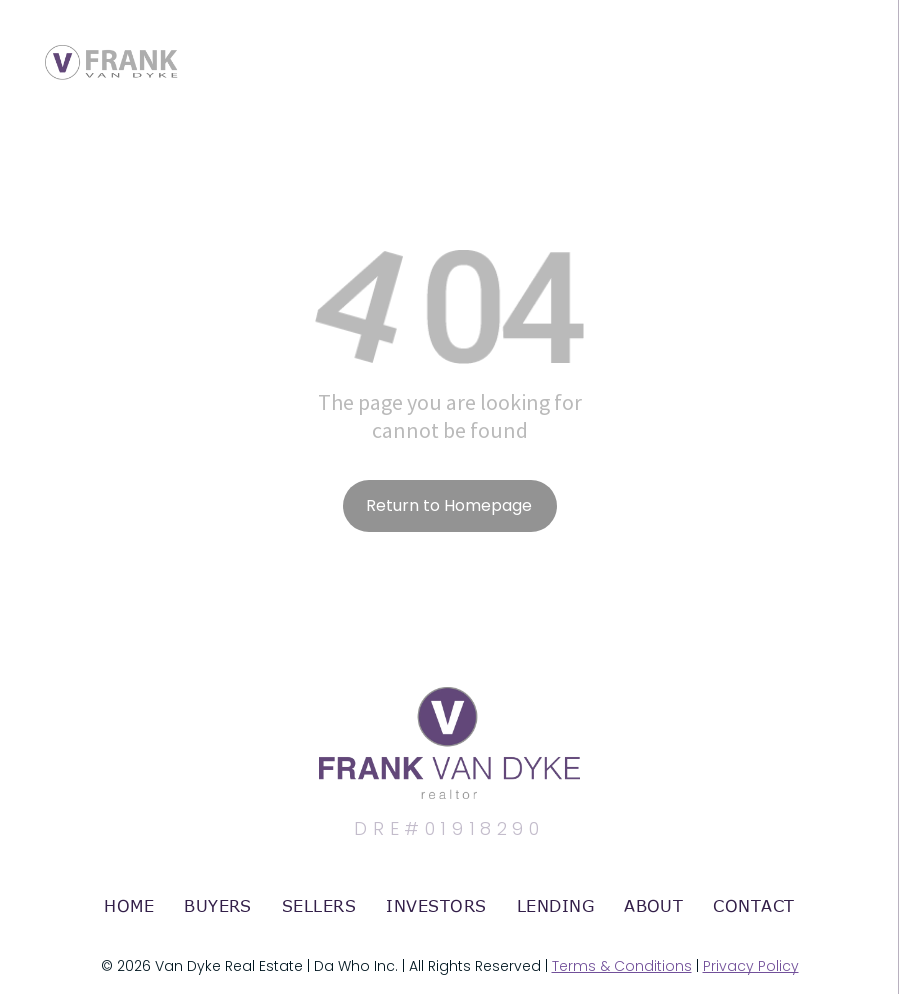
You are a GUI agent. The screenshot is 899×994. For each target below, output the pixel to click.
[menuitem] (129, 906)
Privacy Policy (751, 966)
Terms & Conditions (622, 966)
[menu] (855, 43)
